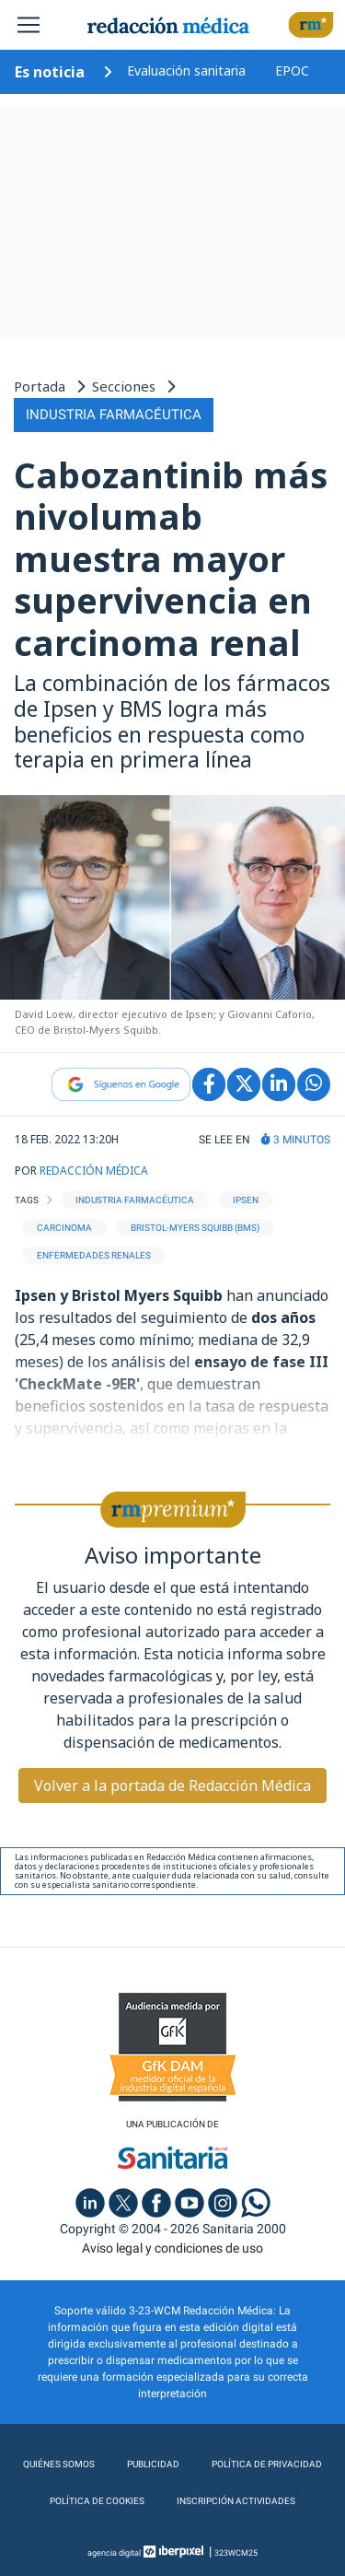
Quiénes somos (59, 2464)
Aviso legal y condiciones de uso (172, 2248)
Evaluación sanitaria (186, 70)
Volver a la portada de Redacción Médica (172, 1785)
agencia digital (114, 2553)
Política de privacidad (267, 2464)
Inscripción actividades (236, 2501)
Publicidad (153, 2464)
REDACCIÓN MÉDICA (94, 1170)
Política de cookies (97, 2501)
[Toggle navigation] (28, 25)
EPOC (292, 70)
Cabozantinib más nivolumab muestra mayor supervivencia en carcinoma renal (171, 558)
